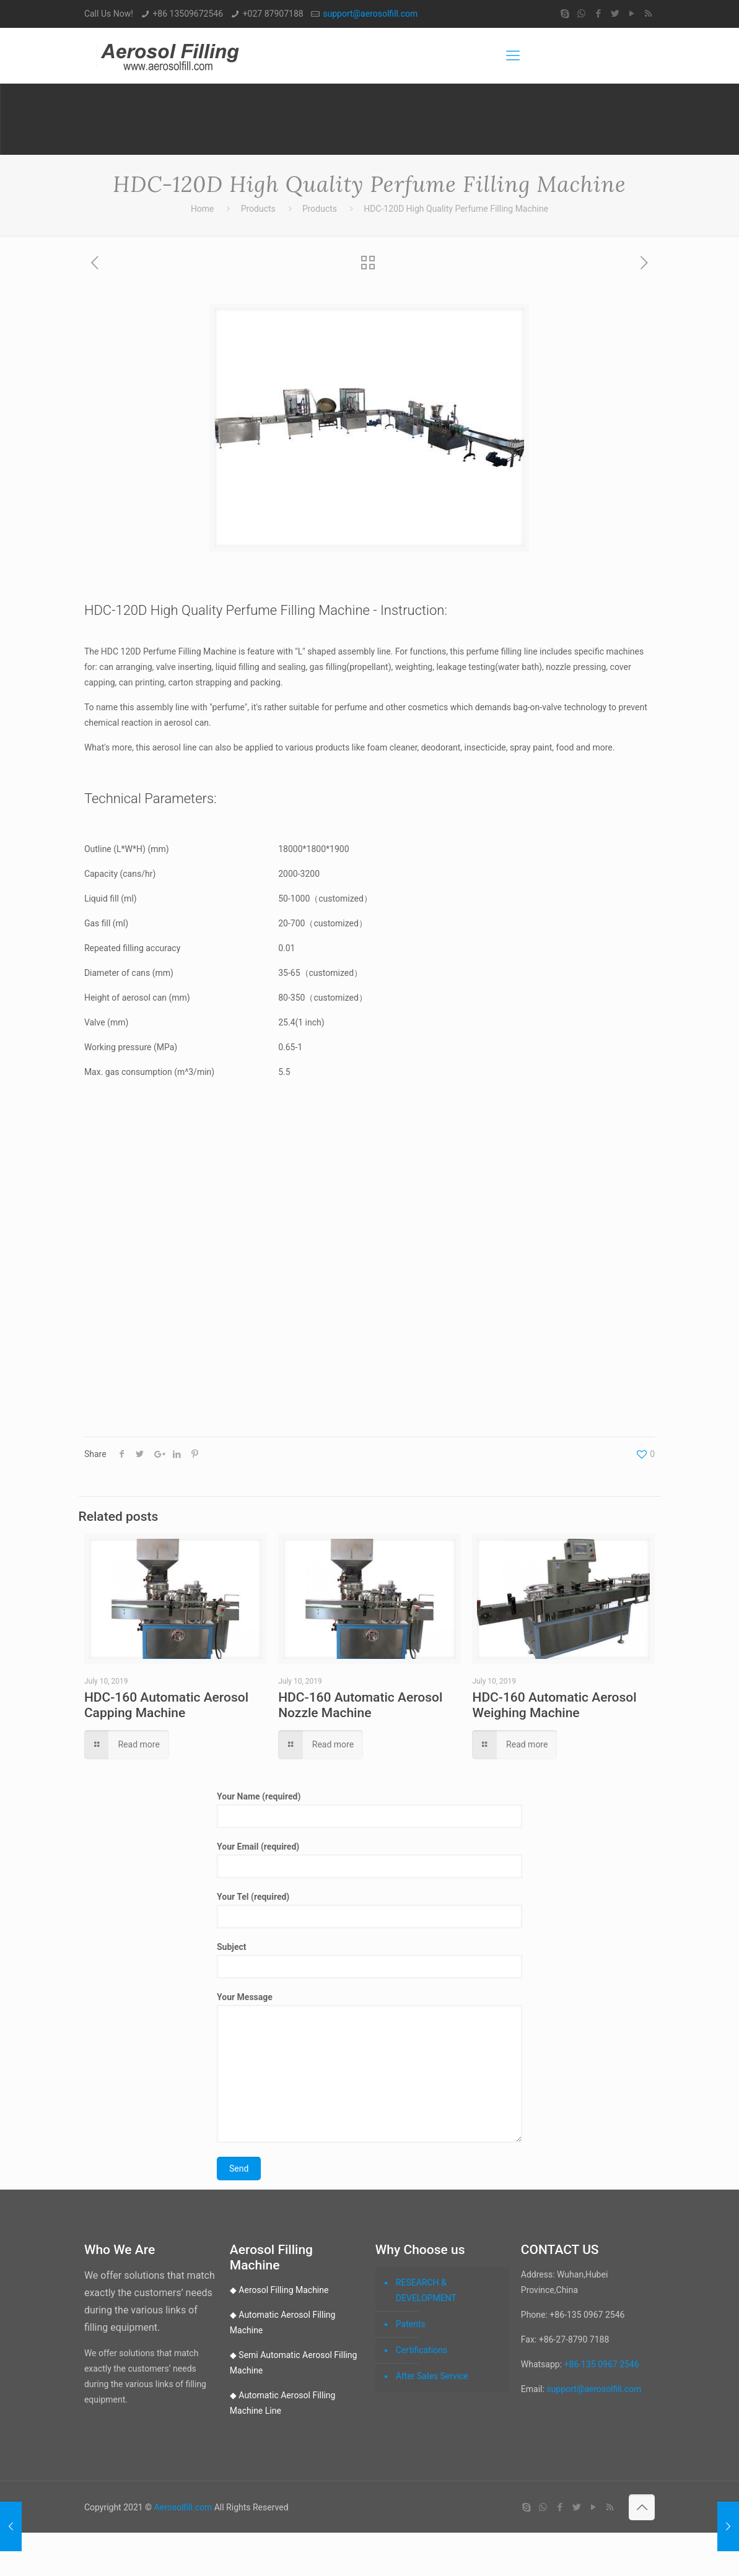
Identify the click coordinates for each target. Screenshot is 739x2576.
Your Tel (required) (369, 1910)
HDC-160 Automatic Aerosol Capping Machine (166, 1705)
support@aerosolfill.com (370, 14)
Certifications (421, 2350)
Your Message (369, 2067)
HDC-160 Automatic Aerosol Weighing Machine (554, 1705)
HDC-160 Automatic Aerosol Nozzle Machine (360, 1705)
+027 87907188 (273, 14)
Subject (369, 1960)
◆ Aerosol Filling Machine (279, 2290)
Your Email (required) (369, 1860)
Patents (411, 2324)
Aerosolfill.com (183, 2507)
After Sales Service (432, 2376)
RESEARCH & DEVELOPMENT (426, 2290)
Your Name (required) (369, 1809)
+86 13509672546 (187, 14)
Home (202, 209)
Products (258, 209)
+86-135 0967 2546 (601, 2364)
